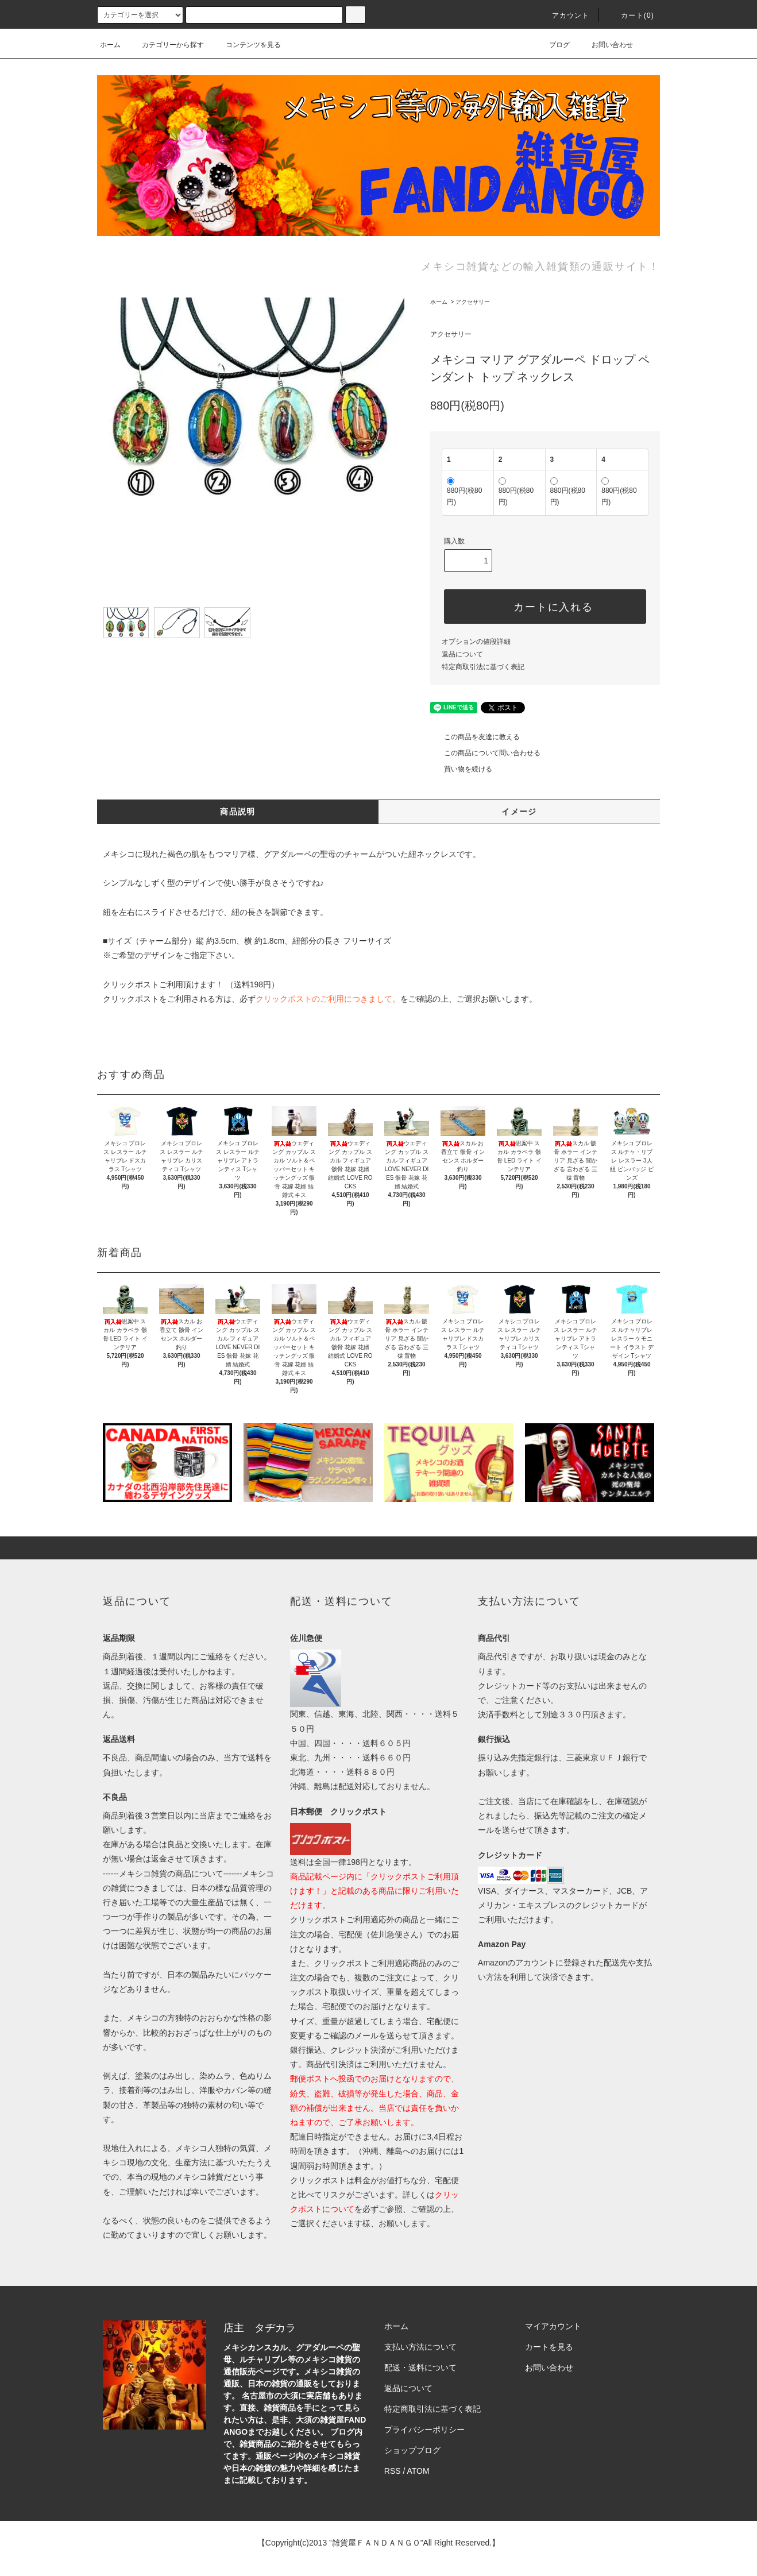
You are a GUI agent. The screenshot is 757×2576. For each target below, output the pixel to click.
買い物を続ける (461, 769)
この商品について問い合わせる (485, 753)
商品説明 (238, 811)
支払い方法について (420, 2346)
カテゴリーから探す (166, 45)
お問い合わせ (605, 45)
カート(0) (630, 15)
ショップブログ (412, 2450)
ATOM (418, 2470)
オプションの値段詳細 (476, 642)
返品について (462, 654)
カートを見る (549, 2346)
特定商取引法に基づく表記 (483, 667)
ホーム (110, 45)
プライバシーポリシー (424, 2429)
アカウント (564, 15)
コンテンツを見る (246, 45)
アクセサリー (472, 302)
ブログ (552, 45)
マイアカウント (553, 2326)
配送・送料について (420, 2367)
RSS (392, 2470)
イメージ (519, 811)
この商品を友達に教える (475, 737)
